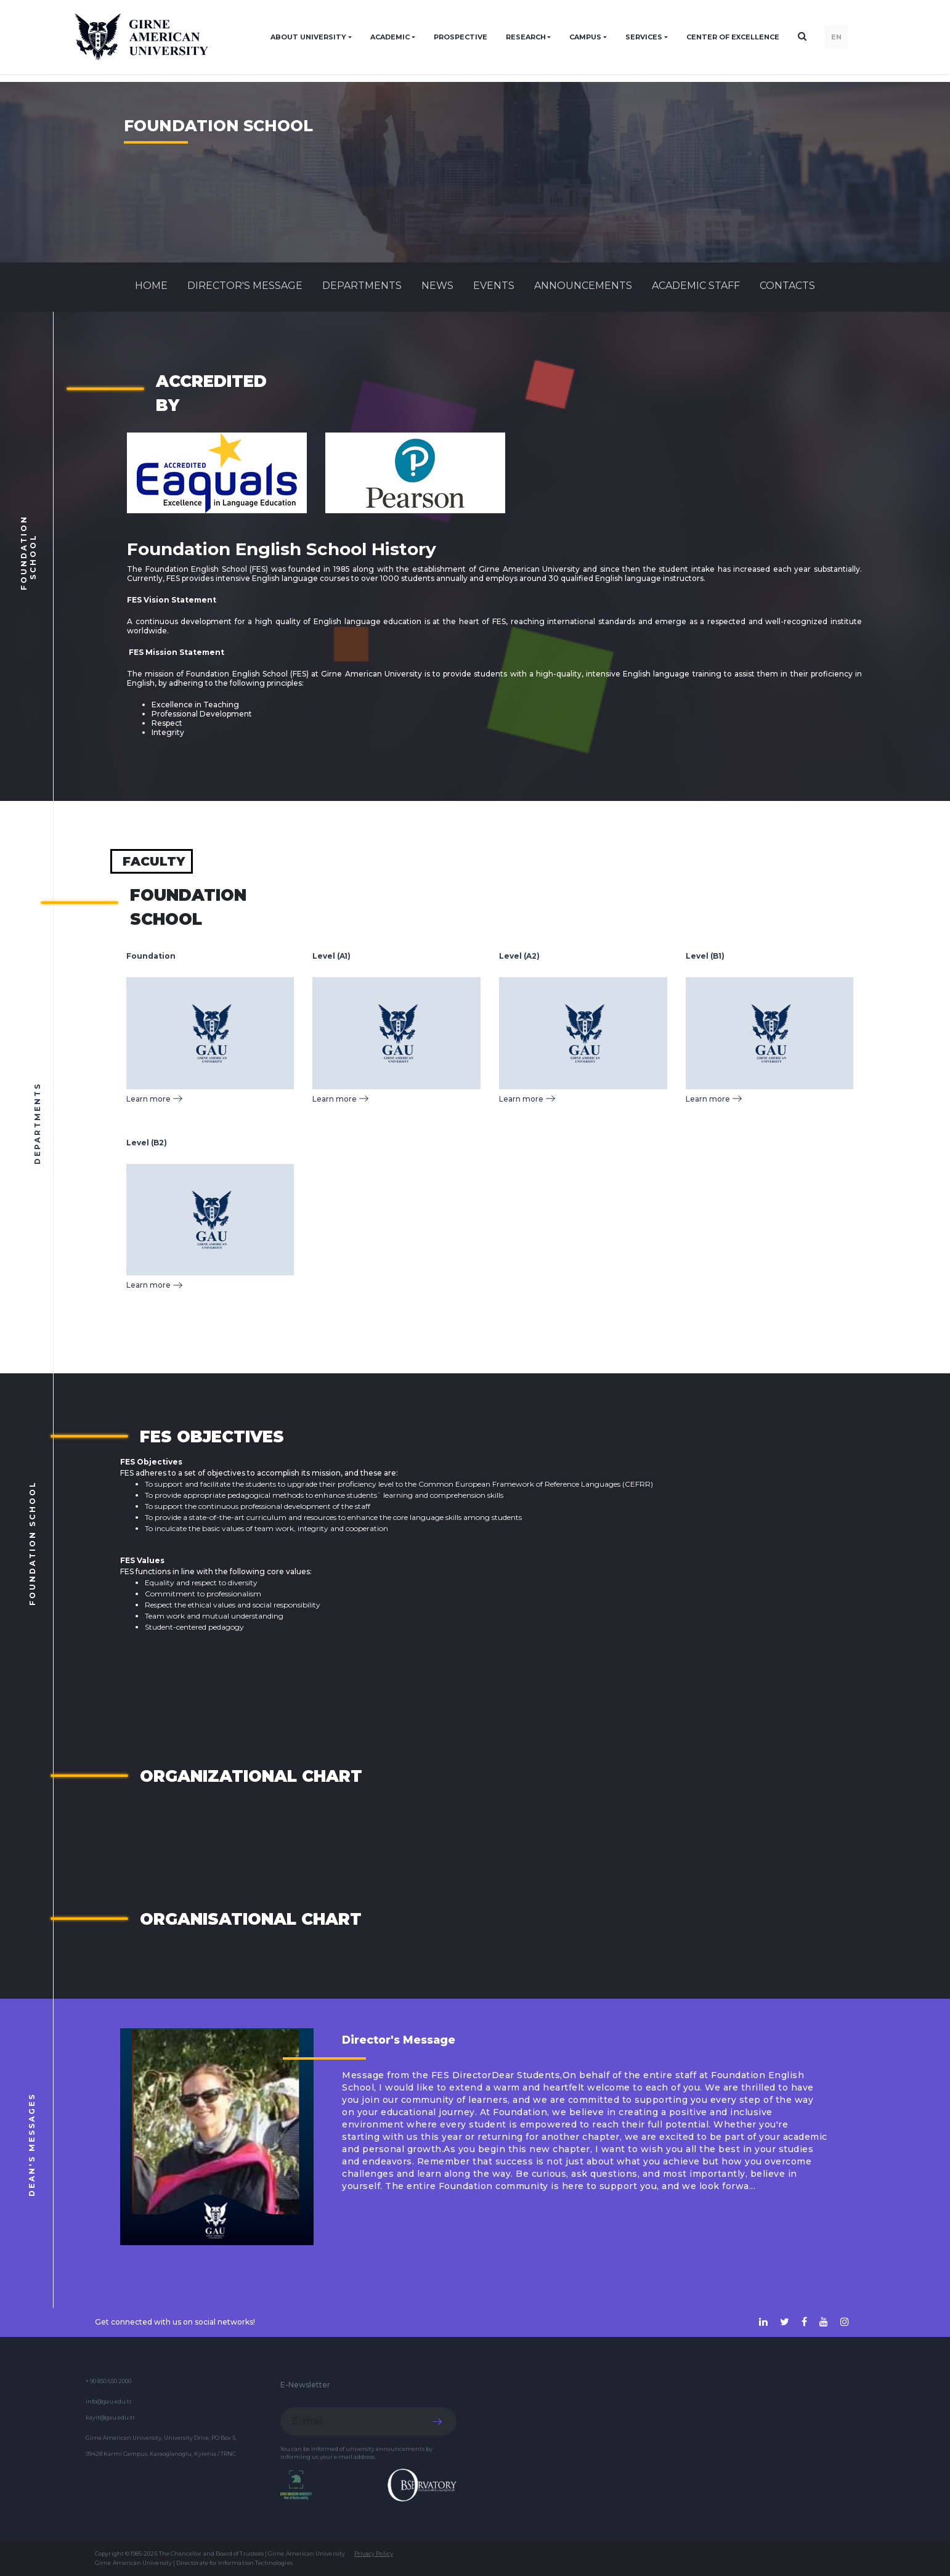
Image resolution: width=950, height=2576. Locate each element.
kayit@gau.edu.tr (110, 2417)
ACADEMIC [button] (390, 37)
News (437, 285)
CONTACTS (787, 285)
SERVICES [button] (643, 37)
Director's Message (244, 285)
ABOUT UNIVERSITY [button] (308, 37)
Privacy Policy (373, 2553)
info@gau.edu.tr (109, 2401)
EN (836, 37)
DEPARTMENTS (362, 285)
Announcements (583, 285)
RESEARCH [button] (526, 37)
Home (151, 285)
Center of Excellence (732, 37)
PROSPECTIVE (460, 37)
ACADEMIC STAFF (696, 285)
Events (493, 285)
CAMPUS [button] (585, 37)
